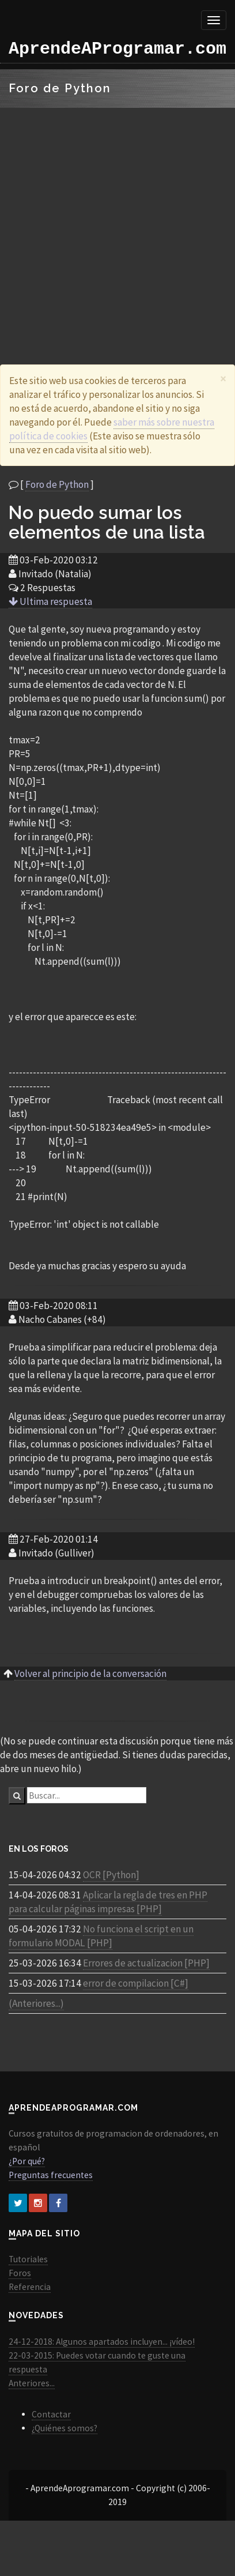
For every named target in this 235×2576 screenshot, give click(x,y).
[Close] (223, 379)
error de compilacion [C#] (135, 1983)
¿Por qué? (27, 2161)
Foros (20, 2272)
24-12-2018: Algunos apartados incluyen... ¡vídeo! (102, 2341)
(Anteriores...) (36, 2003)
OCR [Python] (111, 1874)
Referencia (30, 2286)
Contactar (51, 2414)
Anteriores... (32, 2383)
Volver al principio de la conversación (90, 1673)
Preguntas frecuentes (51, 2174)
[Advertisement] (108, 222)
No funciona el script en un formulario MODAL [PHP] (101, 1936)
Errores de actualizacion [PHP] (146, 1963)
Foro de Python (57, 484)
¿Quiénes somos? (64, 2428)
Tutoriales (28, 2259)
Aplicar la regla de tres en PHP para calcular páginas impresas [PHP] (108, 1902)
